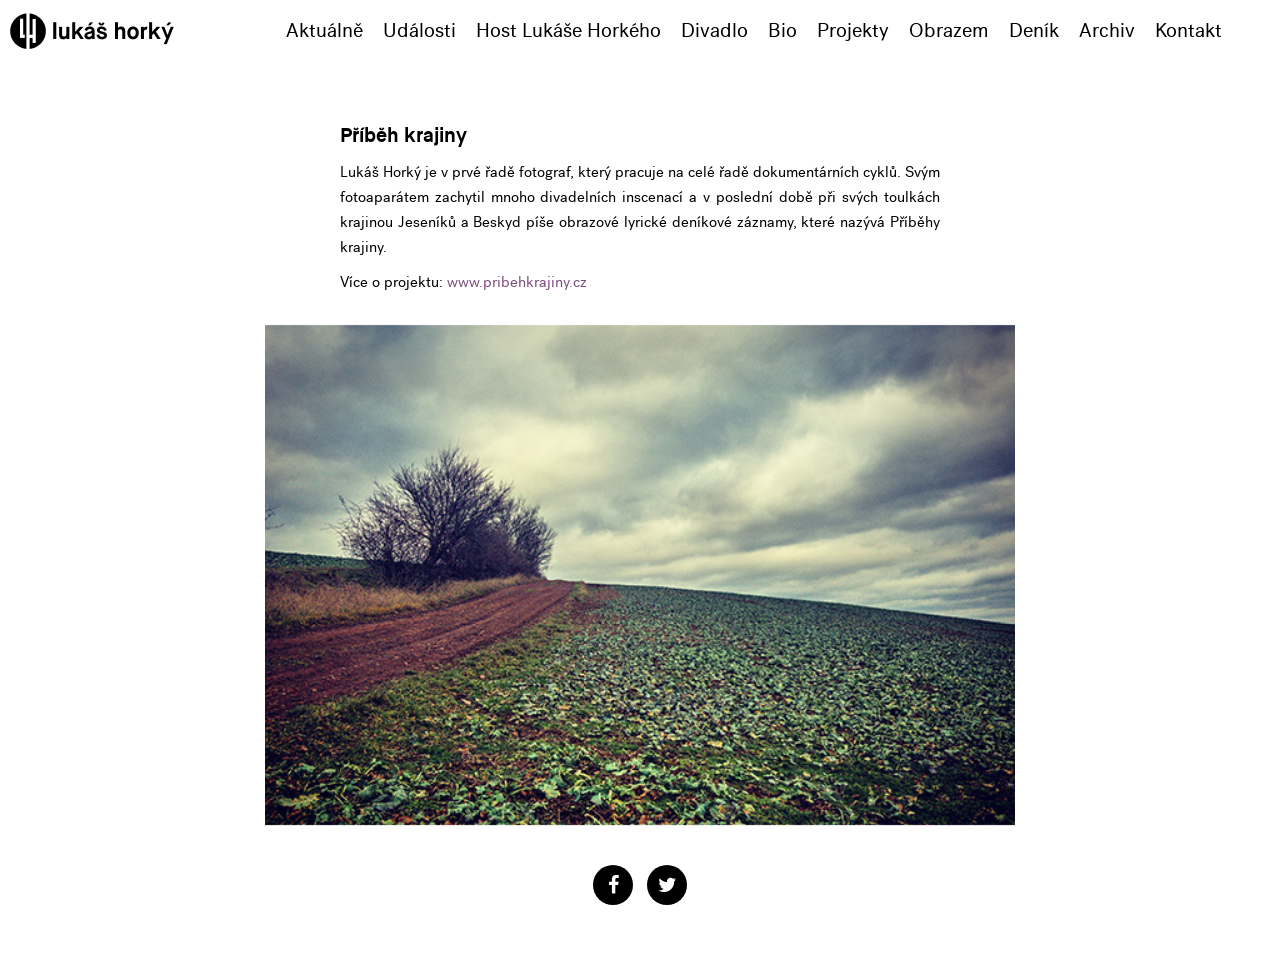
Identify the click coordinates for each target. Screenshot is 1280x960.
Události (419, 31)
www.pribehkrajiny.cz (517, 282)
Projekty (853, 31)
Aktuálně (324, 31)
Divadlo (714, 31)
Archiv (1107, 31)
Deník (1034, 31)
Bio (782, 31)
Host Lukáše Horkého (568, 31)
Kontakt (1188, 31)
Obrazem (949, 31)
